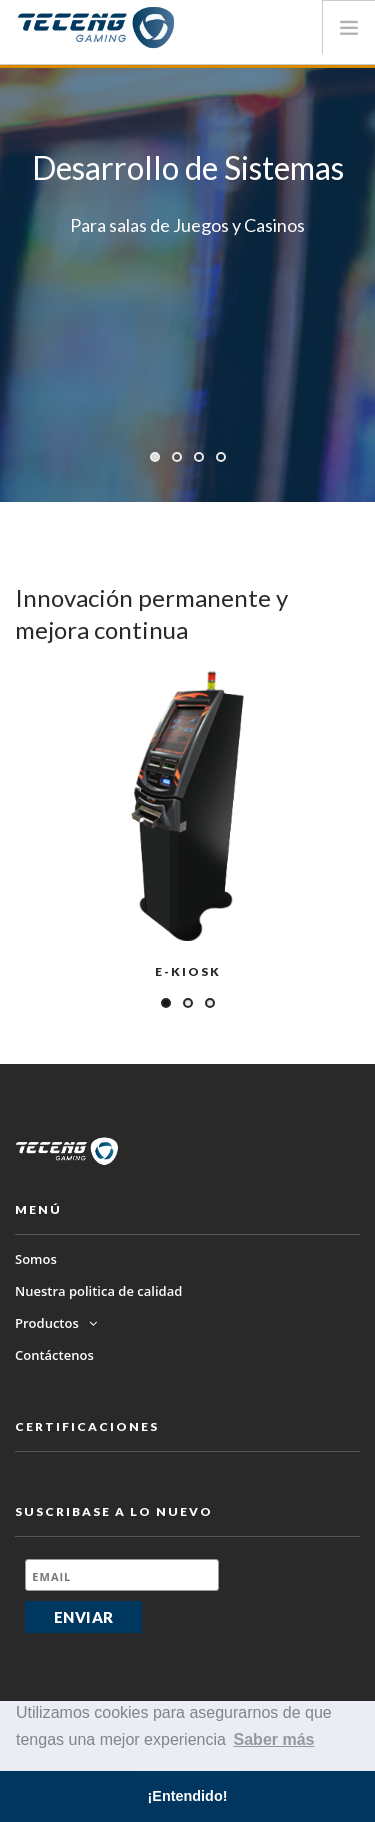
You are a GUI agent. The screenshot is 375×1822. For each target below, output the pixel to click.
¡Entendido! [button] (188, 1796)
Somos (36, 1259)
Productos (56, 1323)
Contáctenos (54, 1355)
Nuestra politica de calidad (98, 1291)
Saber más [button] (274, 1739)
